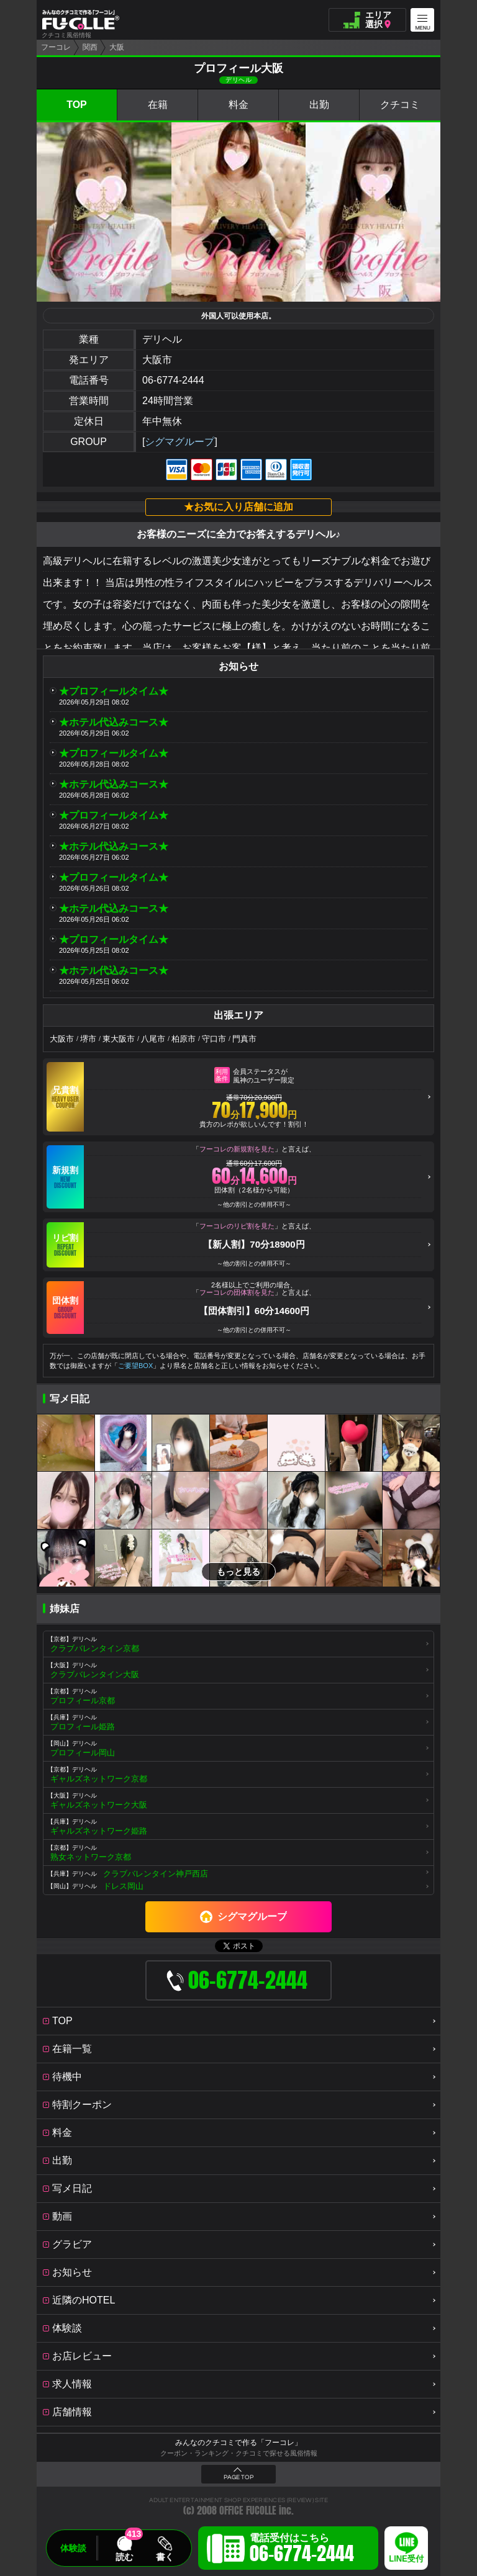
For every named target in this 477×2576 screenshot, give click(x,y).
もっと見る (238, 1572)
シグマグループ (179, 441)
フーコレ (56, 47)
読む (124, 2557)
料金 (238, 104)
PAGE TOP (238, 2477)
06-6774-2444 (173, 380)
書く (164, 2557)
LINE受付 (406, 2559)
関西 (90, 47)
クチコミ (400, 104)
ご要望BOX (135, 1365)
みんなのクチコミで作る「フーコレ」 (238, 2442)
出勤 (319, 104)
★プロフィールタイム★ (113, 691)
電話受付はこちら (302, 2550)
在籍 (158, 104)
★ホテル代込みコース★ (113, 722)
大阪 (116, 47)
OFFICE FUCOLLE (247, 2510)
